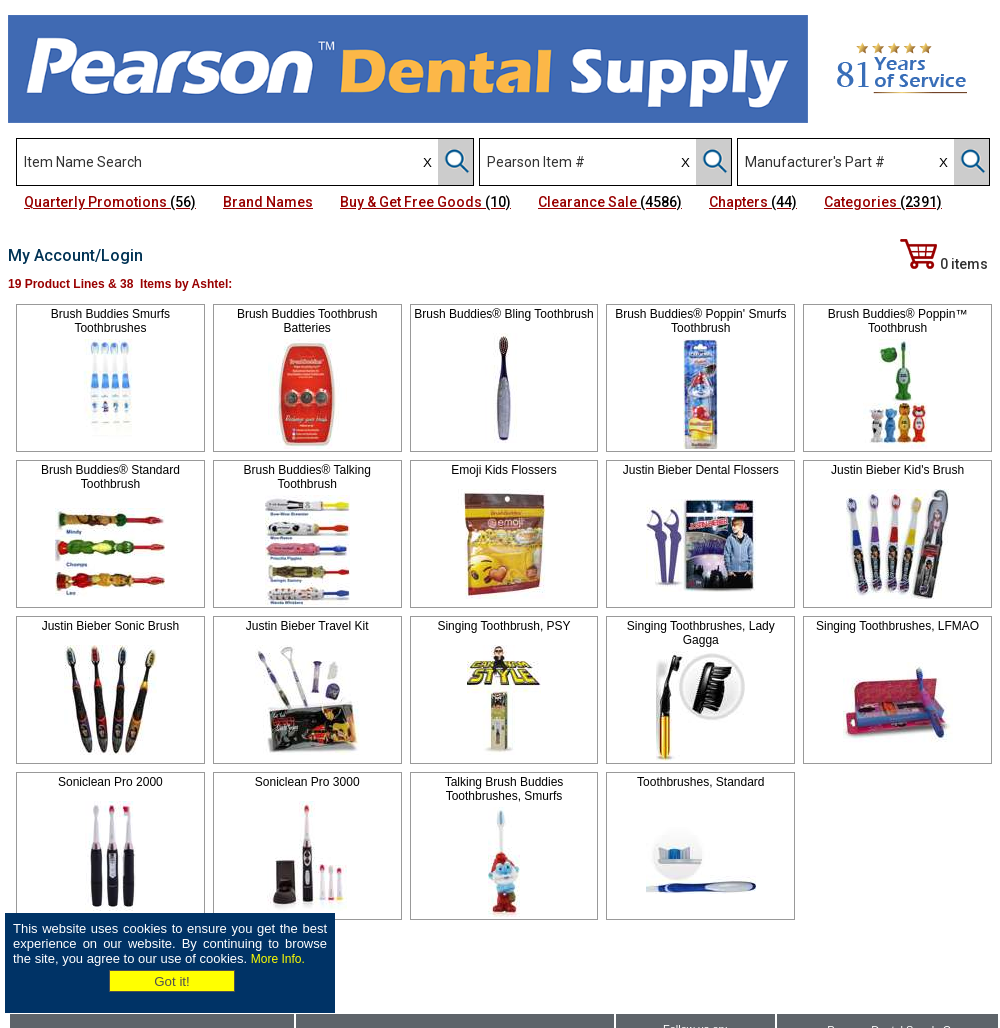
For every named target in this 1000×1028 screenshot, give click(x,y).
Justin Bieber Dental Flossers (701, 470)
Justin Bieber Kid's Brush (897, 470)
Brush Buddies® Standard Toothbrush (110, 477)
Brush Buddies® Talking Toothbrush (307, 477)
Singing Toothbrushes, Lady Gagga (701, 633)
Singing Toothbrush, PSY (503, 626)
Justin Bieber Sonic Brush (110, 626)
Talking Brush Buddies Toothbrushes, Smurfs (504, 789)
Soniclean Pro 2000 (110, 782)
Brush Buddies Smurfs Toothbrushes (110, 321)
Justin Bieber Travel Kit (307, 626)
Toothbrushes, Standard (700, 782)
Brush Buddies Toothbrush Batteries (307, 321)
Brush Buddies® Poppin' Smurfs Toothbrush (700, 321)
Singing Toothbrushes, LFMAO (897, 626)
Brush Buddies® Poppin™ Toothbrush (898, 321)
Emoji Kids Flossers (503, 470)
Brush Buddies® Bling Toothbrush (503, 314)
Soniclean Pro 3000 (307, 782)
